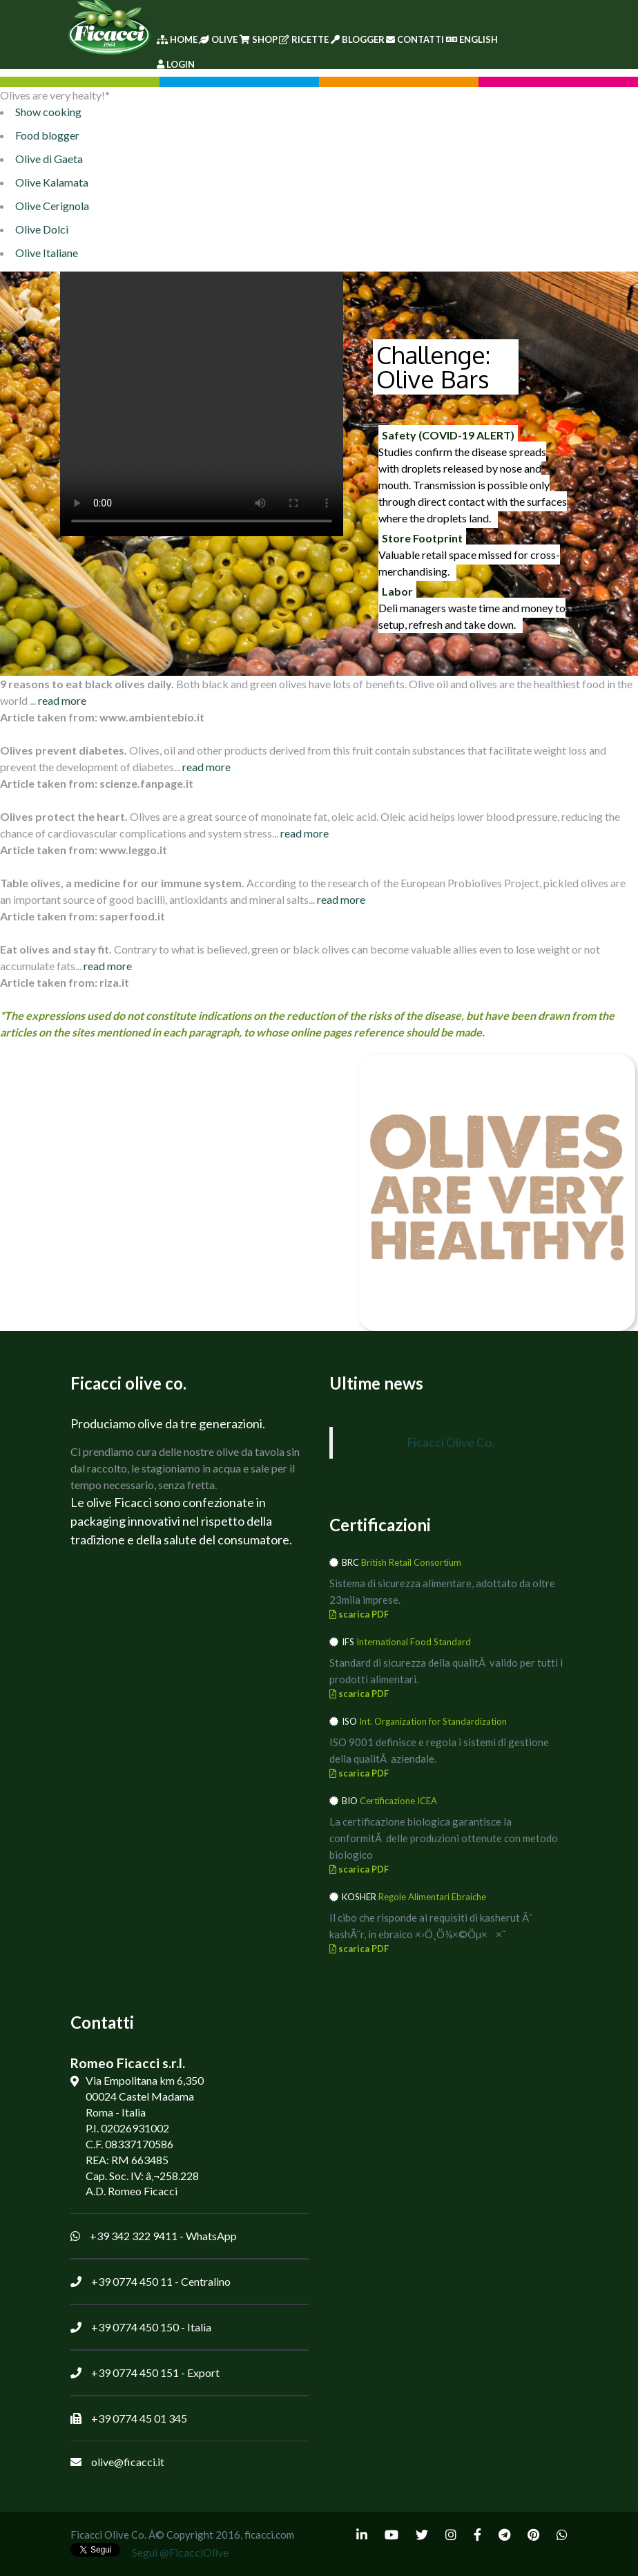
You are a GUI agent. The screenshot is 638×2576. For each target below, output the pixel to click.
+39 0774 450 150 (135, 2326)
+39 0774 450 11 (132, 2281)
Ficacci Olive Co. (450, 1442)
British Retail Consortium (411, 1562)
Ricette (304, 39)
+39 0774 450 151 (135, 2372)
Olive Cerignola (52, 205)
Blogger (358, 39)
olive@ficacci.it (127, 2461)
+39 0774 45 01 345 (139, 2418)
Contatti (415, 39)
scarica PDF (359, 1614)
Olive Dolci (41, 229)
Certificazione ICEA (398, 1800)
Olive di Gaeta (49, 158)
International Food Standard (413, 1641)
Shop (259, 39)
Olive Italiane (46, 252)
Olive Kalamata (51, 182)
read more (62, 700)
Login (176, 64)
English (472, 39)
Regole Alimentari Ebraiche (432, 1896)
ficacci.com (269, 2534)
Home (177, 39)
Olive (218, 39)
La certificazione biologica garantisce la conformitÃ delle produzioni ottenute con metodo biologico (443, 1838)
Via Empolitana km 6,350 (145, 2080)
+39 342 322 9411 (133, 2235)
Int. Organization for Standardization (433, 1721)
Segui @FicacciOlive (180, 2552)
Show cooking (48, 111)
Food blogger (47, 135)
